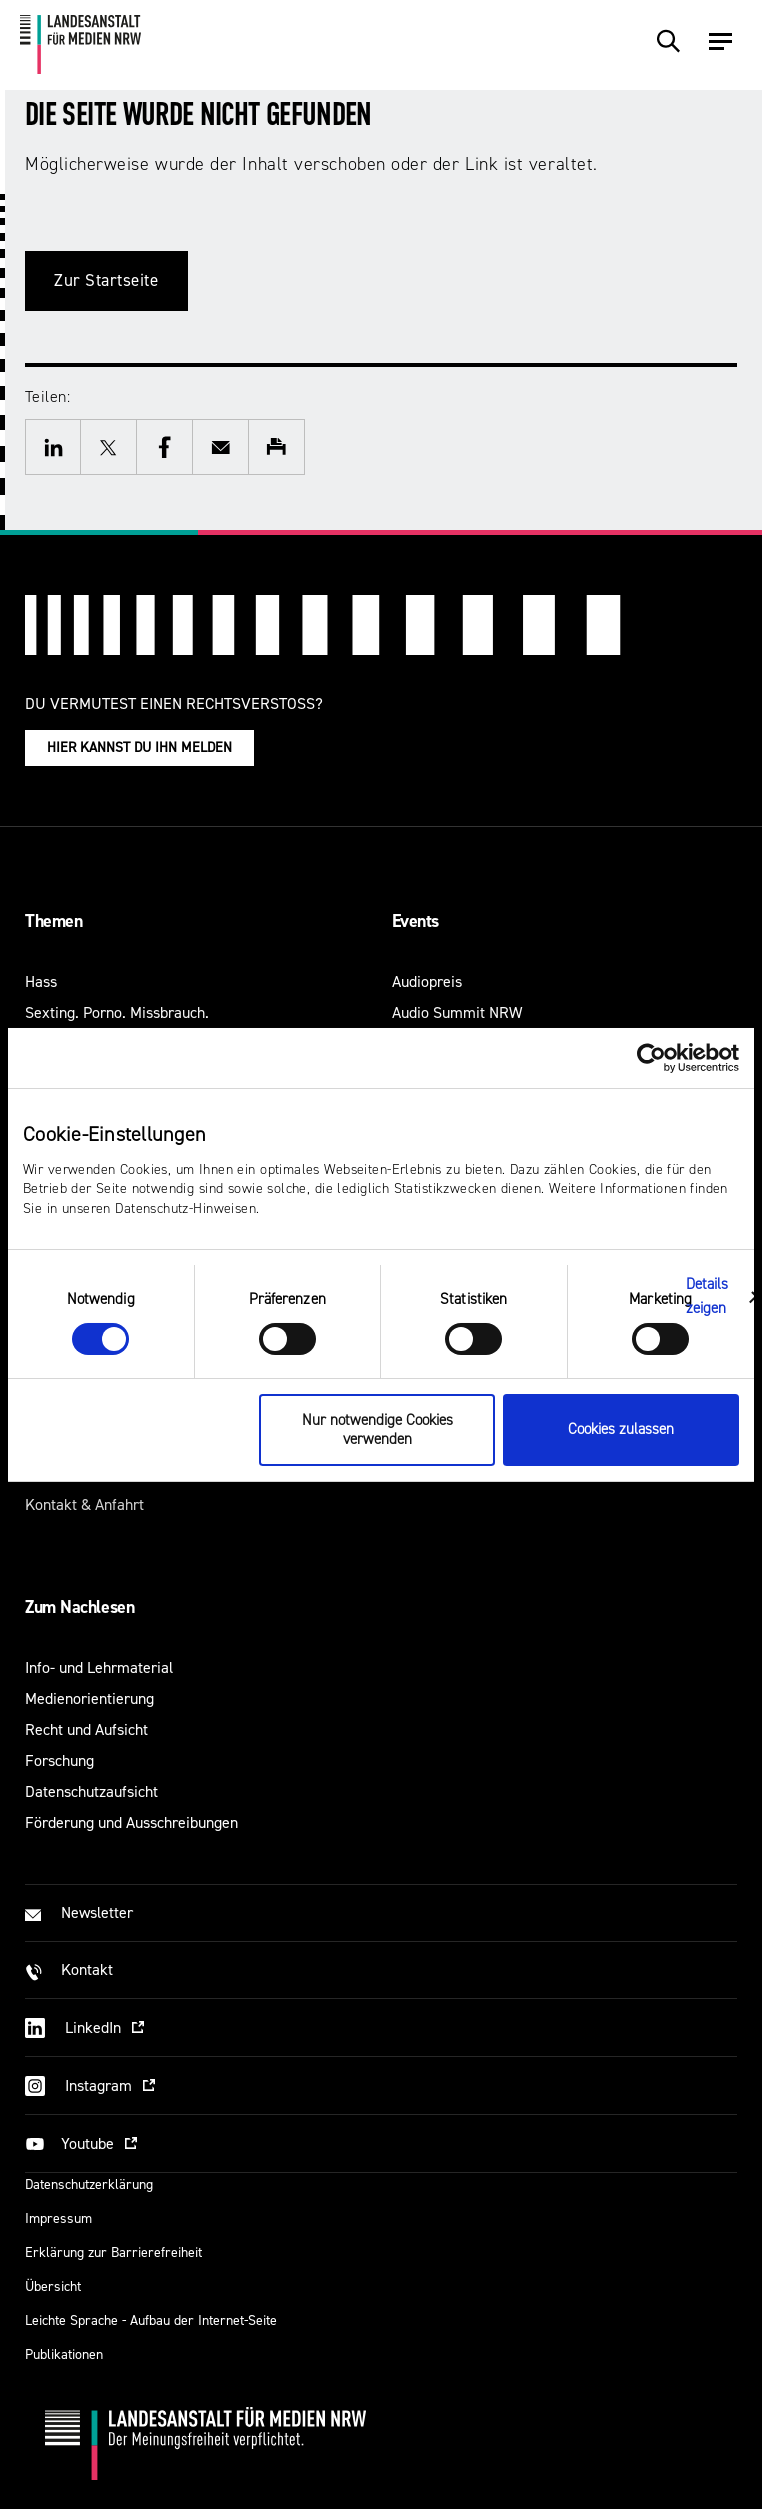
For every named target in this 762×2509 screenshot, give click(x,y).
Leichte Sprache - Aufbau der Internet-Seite (151, 2320)
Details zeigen (707, 1296)
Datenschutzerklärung (89, 2184)
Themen (53, 921)
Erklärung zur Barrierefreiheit (113, 2252)
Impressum (58, 2218)
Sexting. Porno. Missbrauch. (117, 1012)
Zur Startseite (106, 280)
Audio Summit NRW (457, 1012)
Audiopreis (427, 981)
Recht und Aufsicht (86, 1729)
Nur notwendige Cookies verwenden (377, 1430)
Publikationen (64, 2354)
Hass (41, 981)
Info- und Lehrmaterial (99, 1667)
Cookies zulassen (621, 1429)
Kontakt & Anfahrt (84, 1504)
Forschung (59, 1760)
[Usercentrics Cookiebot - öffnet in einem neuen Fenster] (651, 1057)
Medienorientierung (89, 1698)
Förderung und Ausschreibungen (131, 1822)
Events (415, 921)
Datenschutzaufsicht (91, 1791)
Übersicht (53, 2286)
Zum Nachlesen (79, 1607)
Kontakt (87, 1969)
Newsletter (97, 1912)
